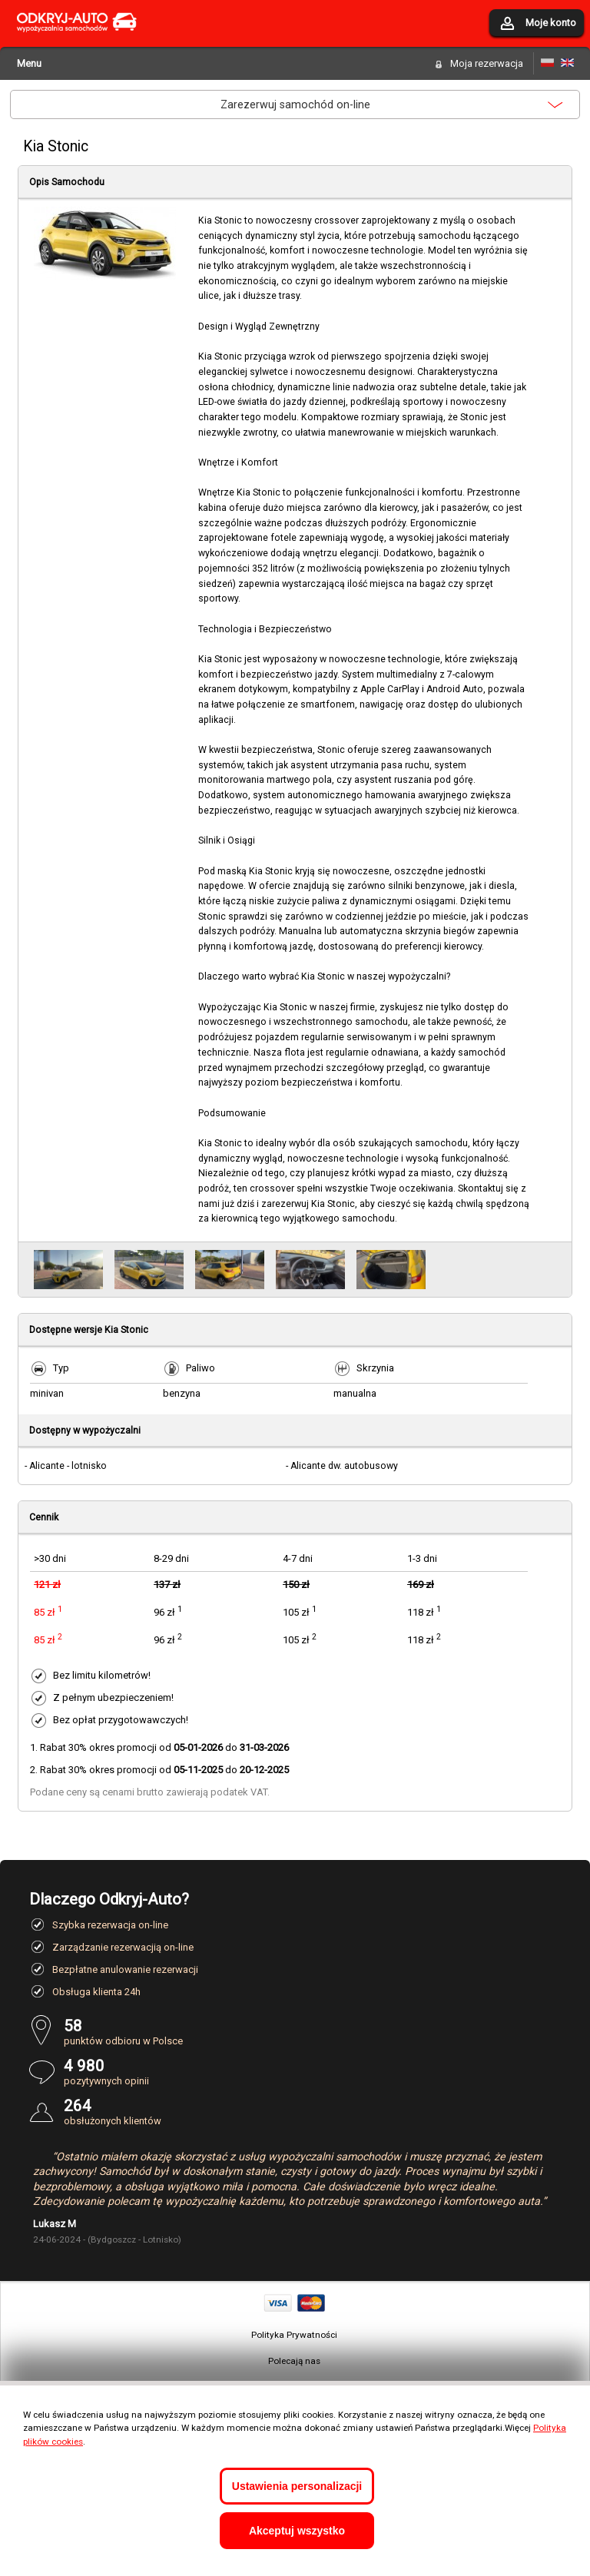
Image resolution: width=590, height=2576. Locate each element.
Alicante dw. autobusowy (344, 1465)
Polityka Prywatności (294, 2334)
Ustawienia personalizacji (297, 2486)
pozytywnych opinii (312, 2072)
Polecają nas (294, 2361)
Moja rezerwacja (486, 63)
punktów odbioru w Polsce (312, 2032)
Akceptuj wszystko (297, 2531)
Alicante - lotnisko (68, 1465)
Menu (29, 63)
